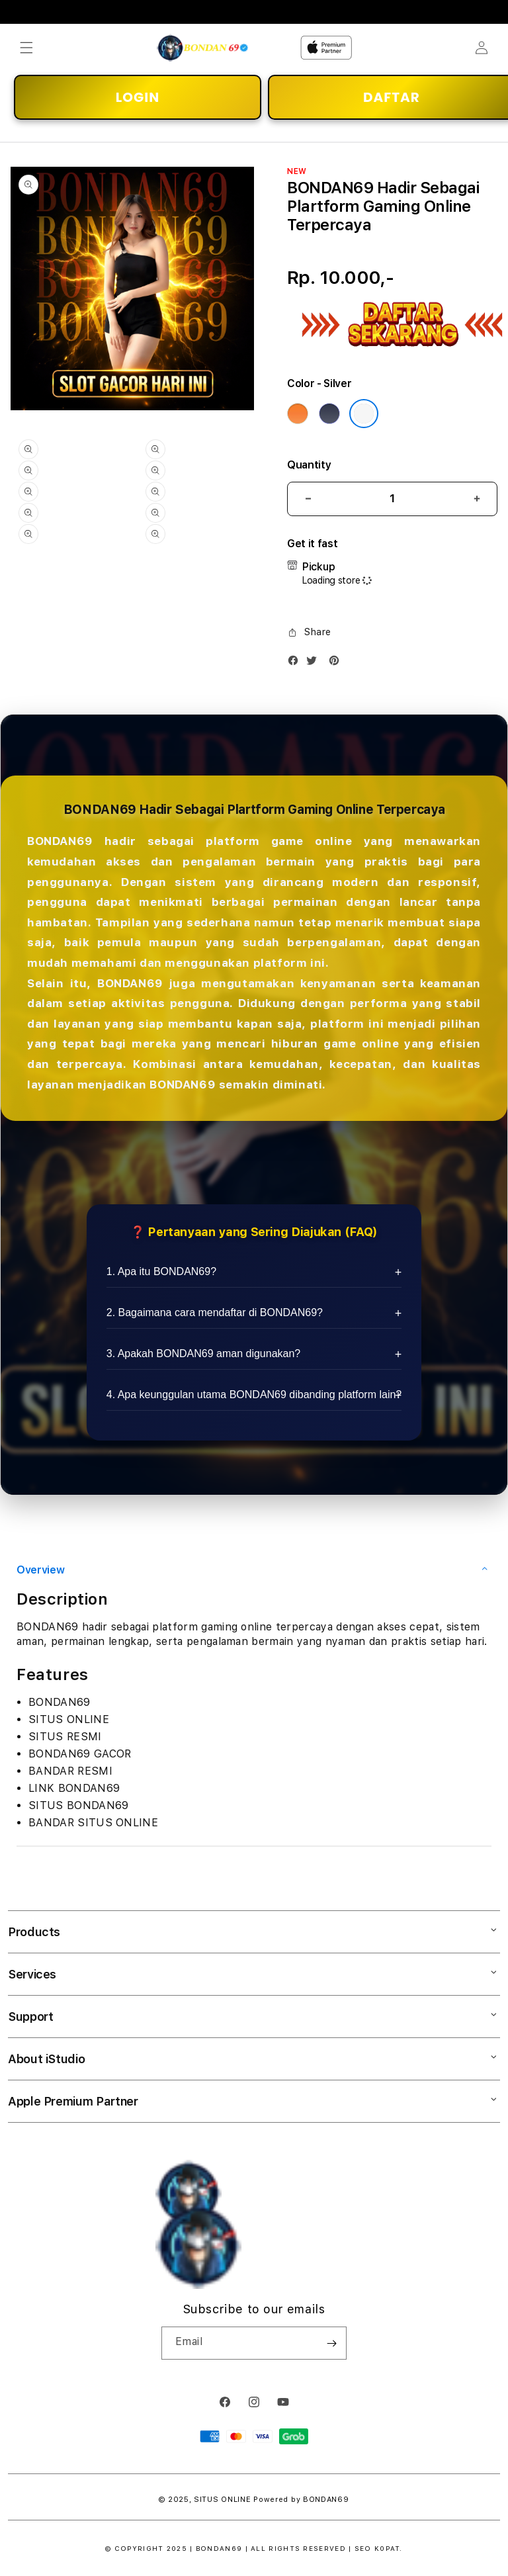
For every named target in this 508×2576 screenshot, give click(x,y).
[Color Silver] (364, 413)
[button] (26, 48)
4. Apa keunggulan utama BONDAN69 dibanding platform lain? (254, 1394)
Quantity (309, 465)
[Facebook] (296, 663)
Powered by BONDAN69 (301, 2499)
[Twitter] (315, 663)
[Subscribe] (331, 2343)
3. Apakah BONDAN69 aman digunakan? (203, 1353)
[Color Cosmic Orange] (297, 413)
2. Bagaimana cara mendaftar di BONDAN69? (214, 1312)
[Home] (203, 48)
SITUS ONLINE (222, 2499)
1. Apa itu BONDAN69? (161, 1271)
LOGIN (137, 97)
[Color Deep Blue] (329, 413)
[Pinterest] (337, 663)
